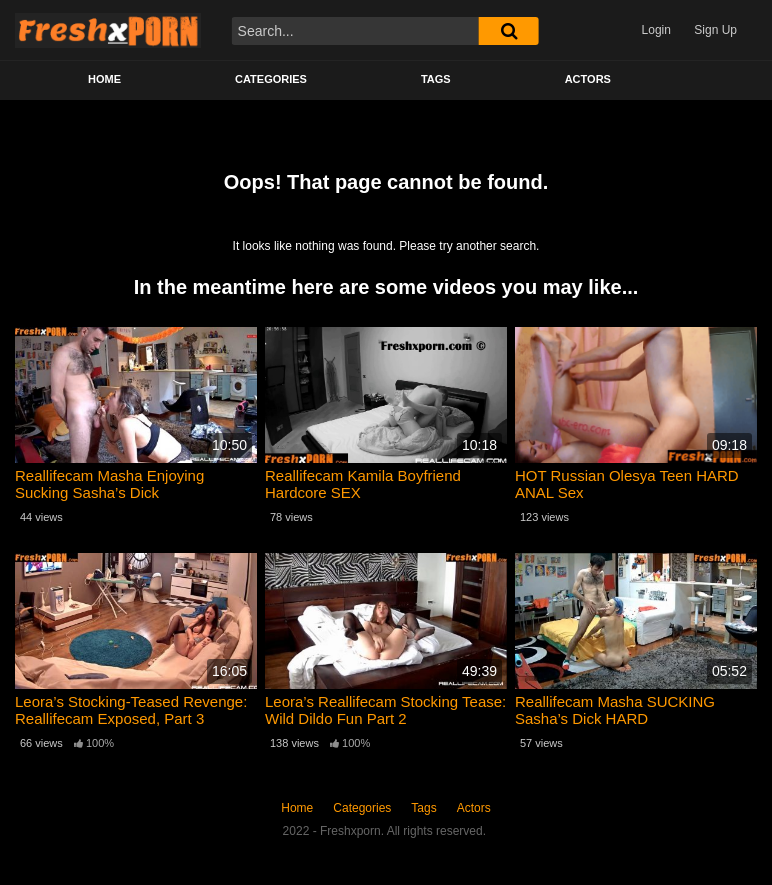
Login (656, 30)
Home (104, 79)
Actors (588, 79)
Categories (271, 79)
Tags (436, 79)
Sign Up (715, 30)
